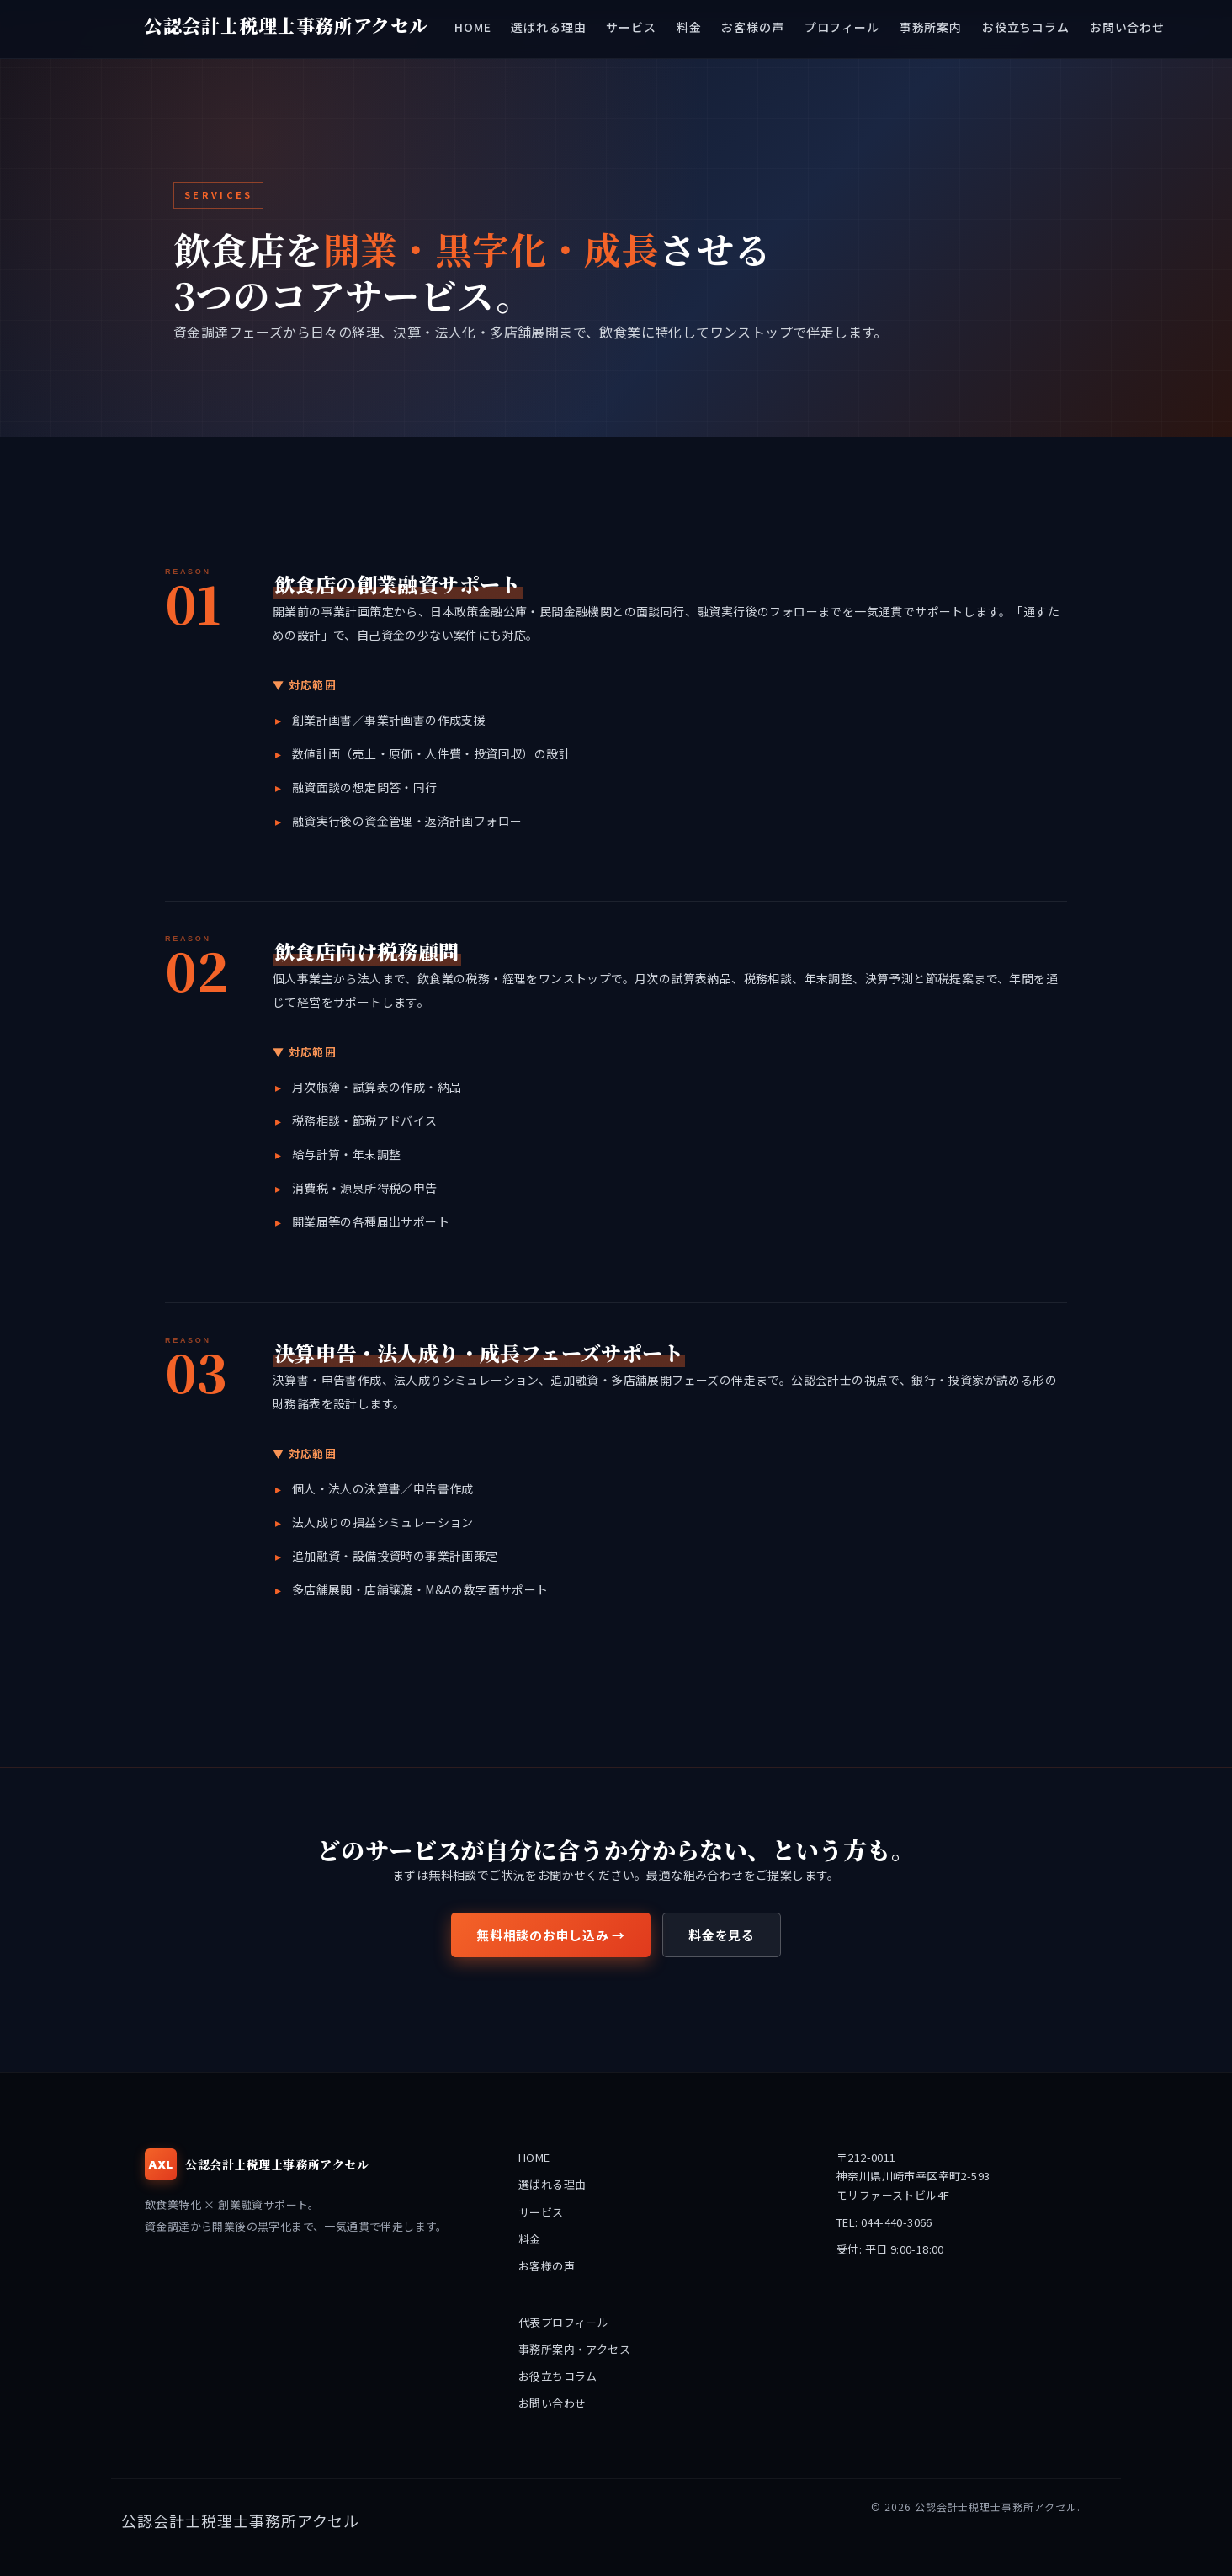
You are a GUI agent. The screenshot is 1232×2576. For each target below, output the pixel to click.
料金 (529, 2239)
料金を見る (721, 1935)
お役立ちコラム (557, 2376)
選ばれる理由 (552, 2184)
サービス (541, 2212)
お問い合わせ (552, 2403)
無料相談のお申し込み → (550, 1935)
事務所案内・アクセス (574, 2349)
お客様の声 (546, 2266)
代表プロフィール (563, 2322)
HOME (534, 2157)
